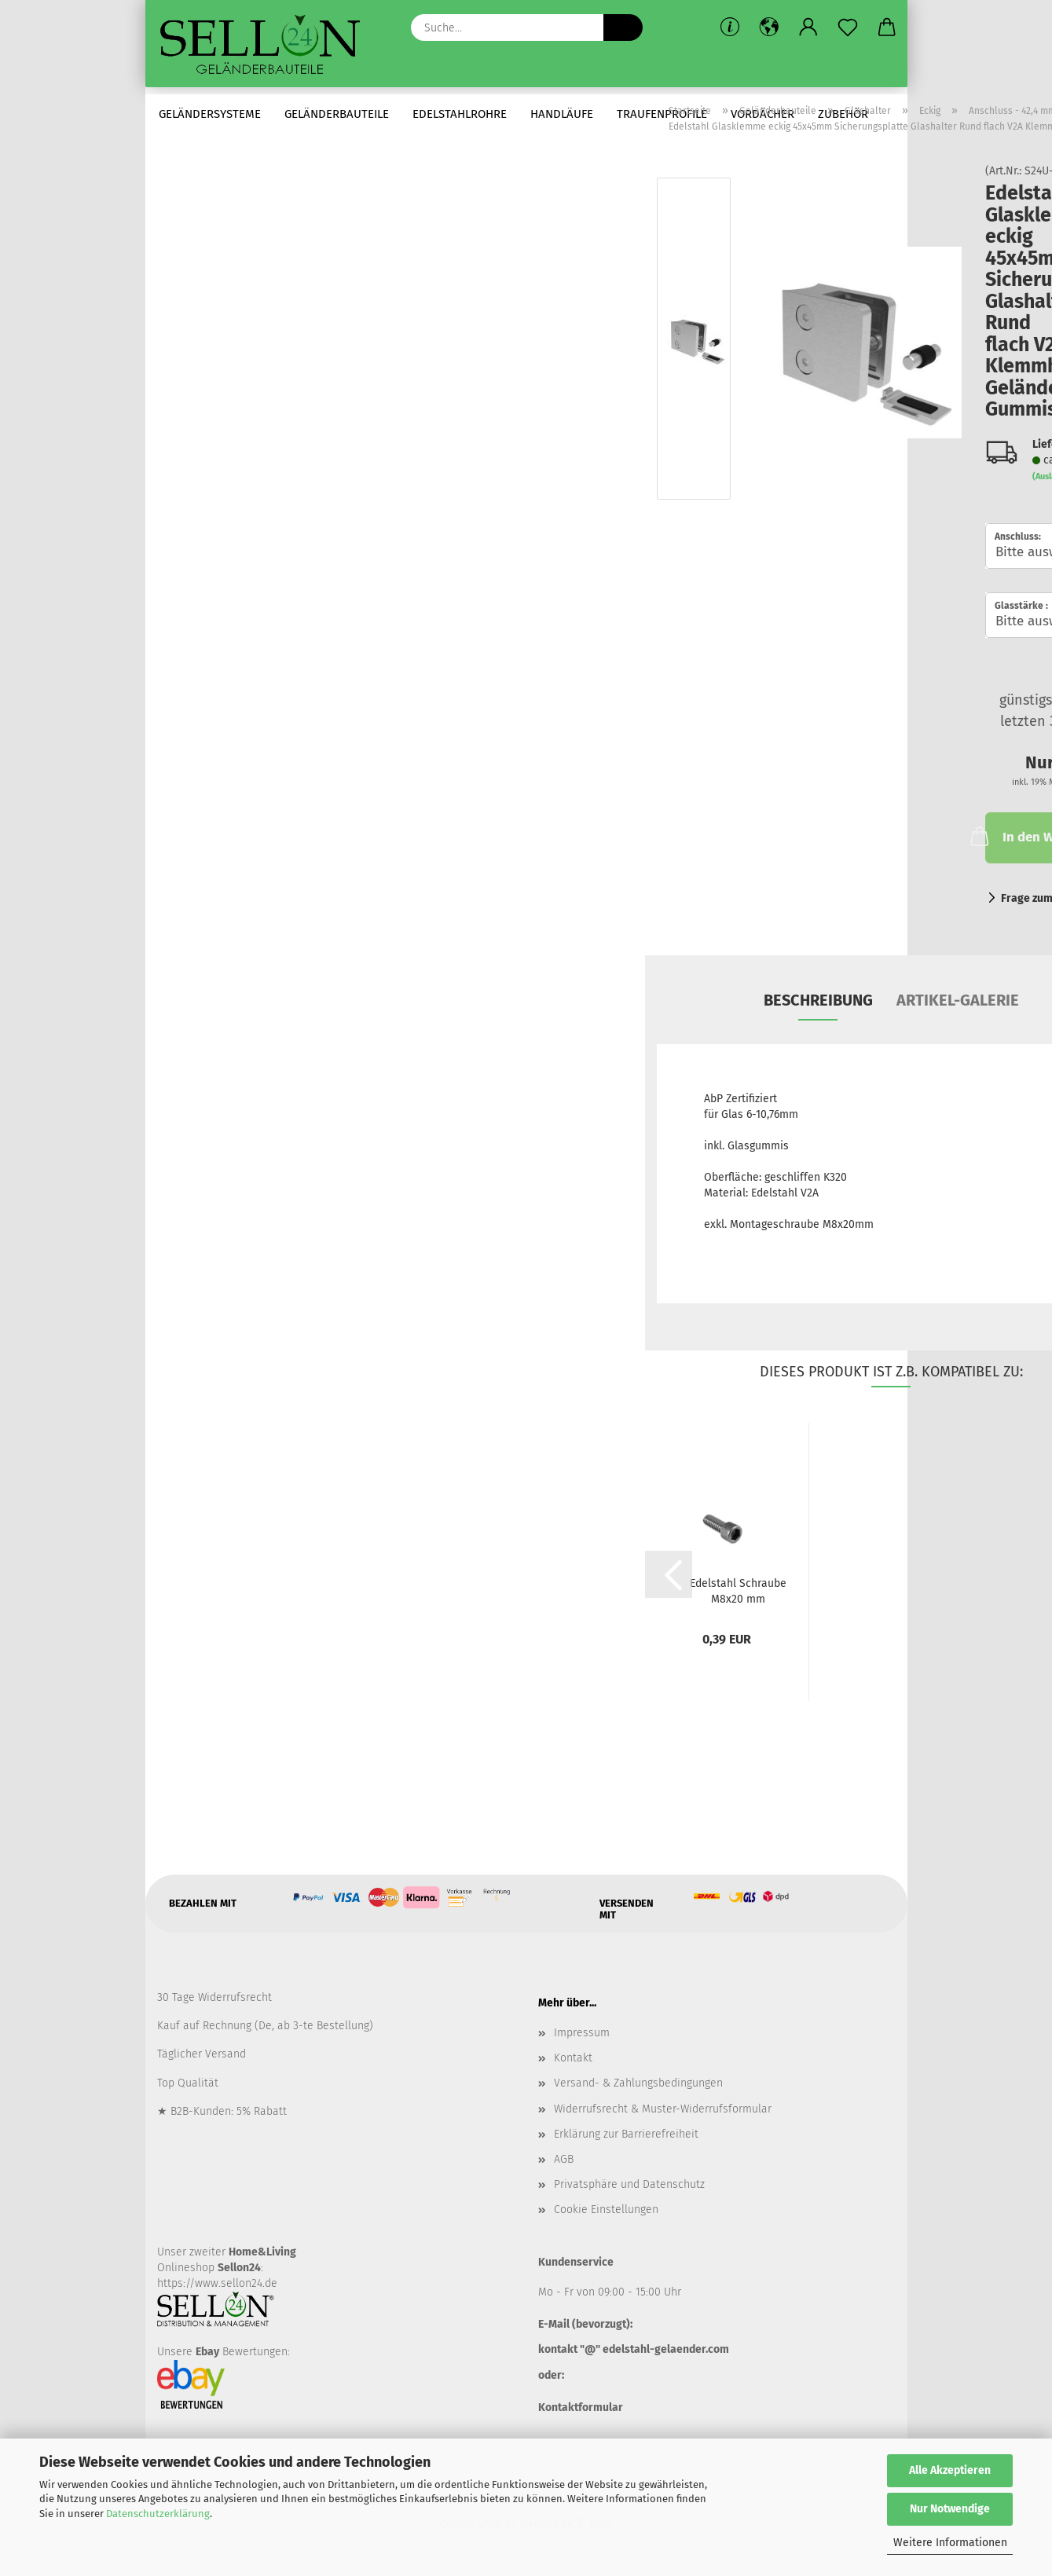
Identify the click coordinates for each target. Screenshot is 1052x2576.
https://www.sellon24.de (217, 2289)
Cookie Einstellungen (606, 2215)
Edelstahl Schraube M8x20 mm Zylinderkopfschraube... (738, 1595)
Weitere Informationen (950, 2542)
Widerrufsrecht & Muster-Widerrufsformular (663, 2113)
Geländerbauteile (336, 114)
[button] (769, 27)
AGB (564, 2164)
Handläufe (561, 114)
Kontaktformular (580, 2412)
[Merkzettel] (847, 27)
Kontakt (573, 2063)
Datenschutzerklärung (158, 2513)
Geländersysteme (210, 114)
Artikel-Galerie (957, 1004)
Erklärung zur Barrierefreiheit (626, 2138)
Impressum (582, 2038)
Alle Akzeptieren (950, 2470)
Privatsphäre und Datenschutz (629, 2190)
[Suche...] (623, 27)
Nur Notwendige (950, 2509)
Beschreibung (818, 1004)
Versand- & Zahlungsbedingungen (638, 2088)
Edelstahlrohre (459, 114)
